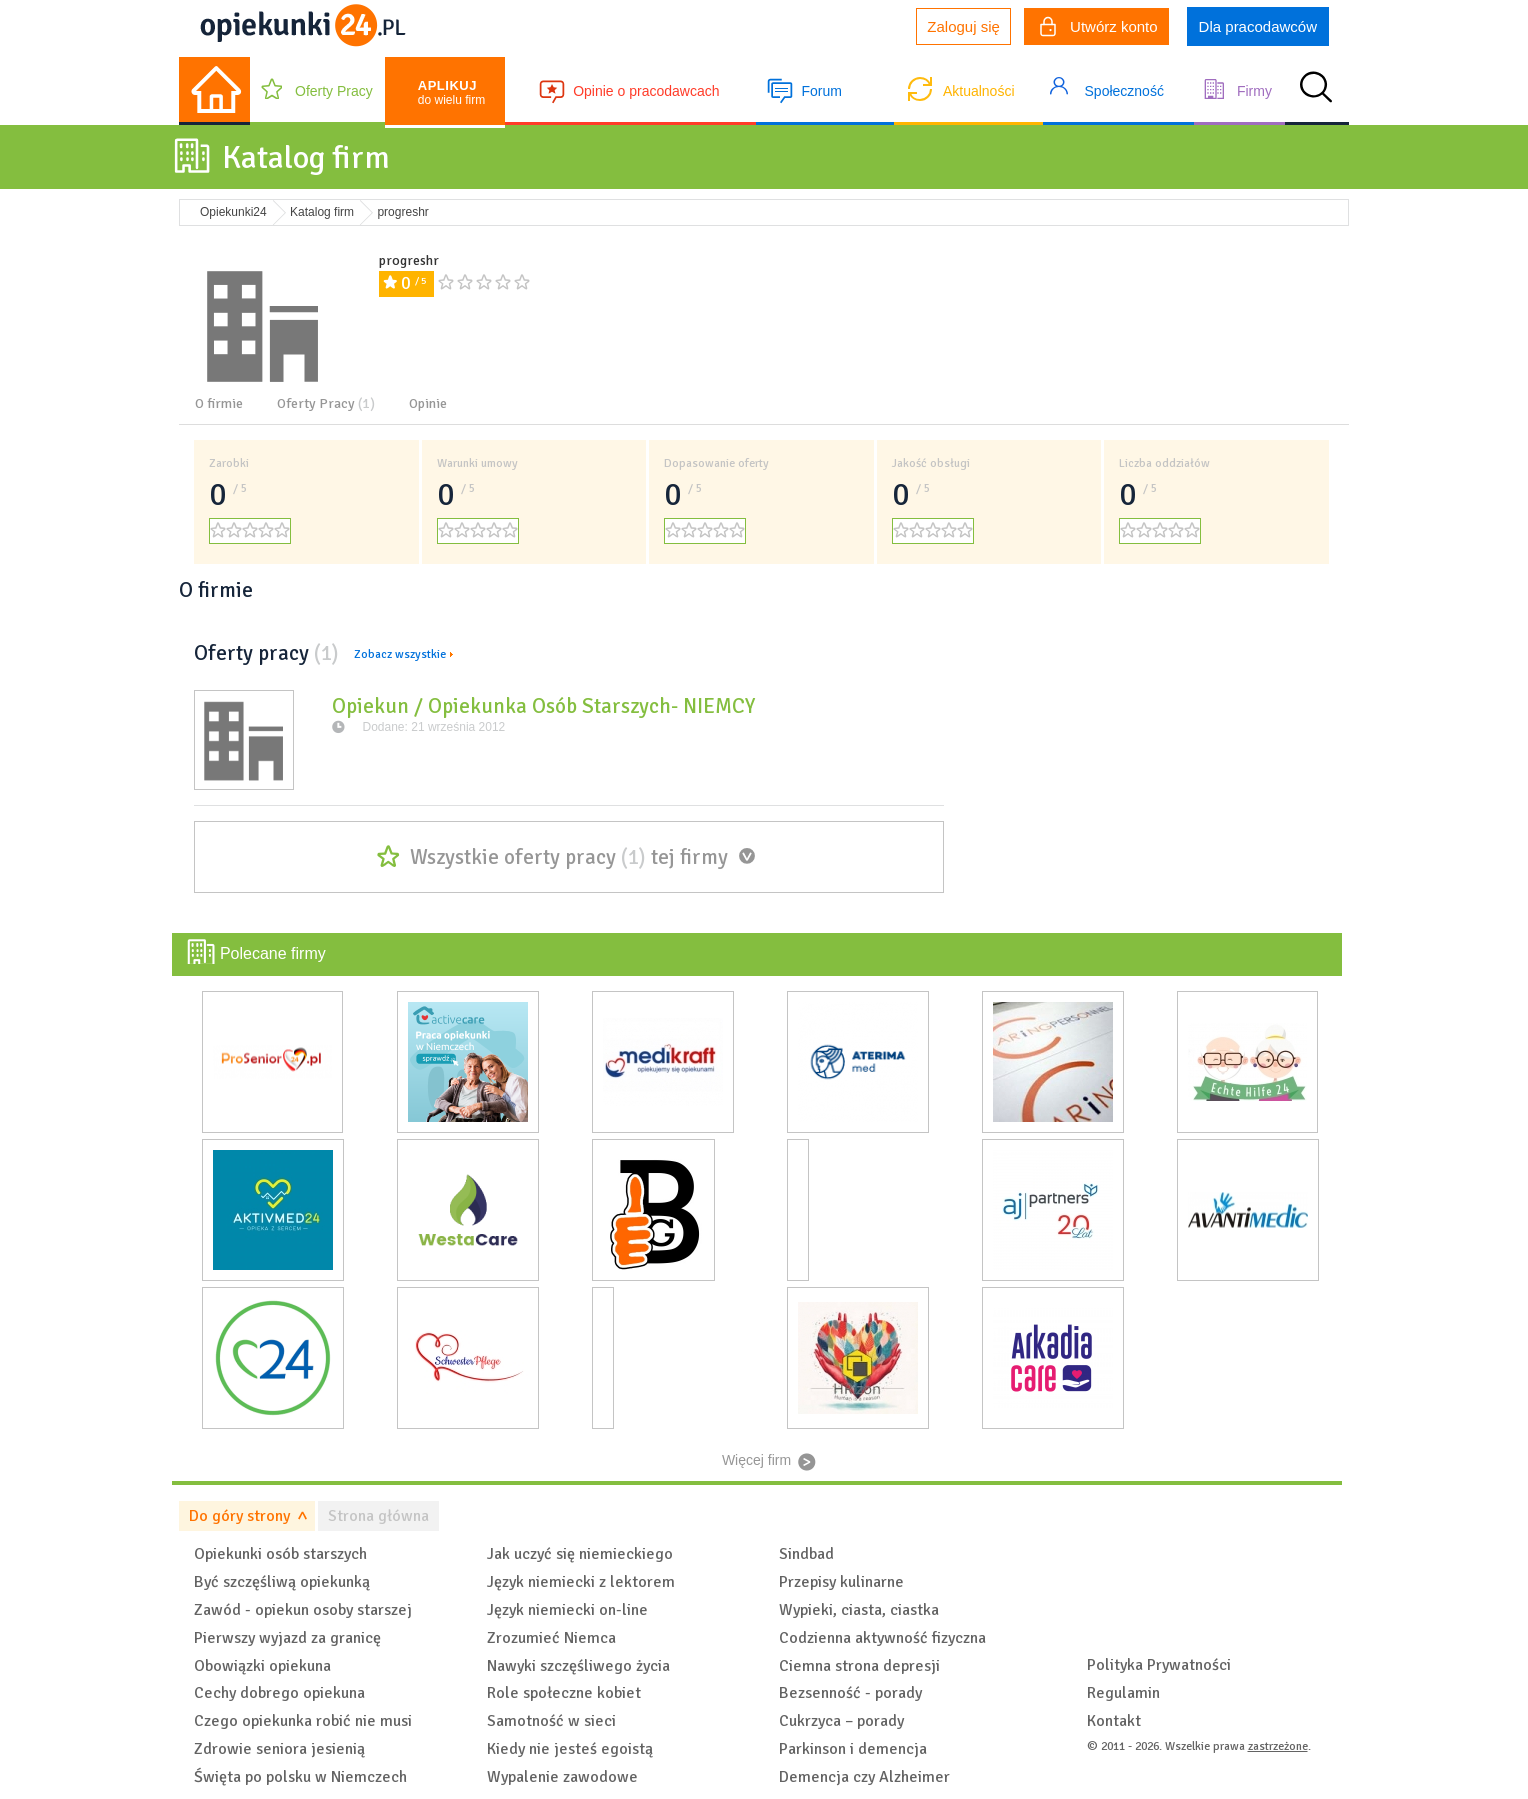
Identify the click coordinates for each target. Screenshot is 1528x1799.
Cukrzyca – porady (841, 1721)
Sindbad (806, 1554)
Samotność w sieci (551, 1721)
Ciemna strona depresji (859, 1666)
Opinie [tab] (428, 403)
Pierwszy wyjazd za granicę (287, 1638)
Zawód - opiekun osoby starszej (303, 1610)
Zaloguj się (963, 26)
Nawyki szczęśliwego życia (578, 1666)
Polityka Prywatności (1159, 1665)
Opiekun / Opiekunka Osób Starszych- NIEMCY (543, 706)
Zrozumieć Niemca (551, 1638)
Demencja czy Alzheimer (864, 1777)
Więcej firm (756, 1460)
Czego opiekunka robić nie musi (303, 1721)
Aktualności (979, 91)
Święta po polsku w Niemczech (300, 1777)
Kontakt (1114, 1721)
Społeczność (1124, 91)
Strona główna (378, 1516)
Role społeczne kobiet (564, 1693)
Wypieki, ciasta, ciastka (859, 1610)
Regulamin (1123, 1693)
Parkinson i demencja (853, 1749)
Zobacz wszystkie (400, 654)
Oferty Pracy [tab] (326, 403)
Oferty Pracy (334, 91)
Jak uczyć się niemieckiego (580, 1554)
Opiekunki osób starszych (280, 1554)
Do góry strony (239, 1516)
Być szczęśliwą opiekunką (282, 1582)
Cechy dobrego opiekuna (279, 1693)
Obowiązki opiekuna (262, 1666)
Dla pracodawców (1258, 26)
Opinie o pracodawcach (646, 91)
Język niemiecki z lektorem (581, 1582)
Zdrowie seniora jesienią (279, 1749)
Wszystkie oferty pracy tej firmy (569, 857)
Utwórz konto (1099, 29)
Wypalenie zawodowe (562, 1777)
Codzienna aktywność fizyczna (882, 1638)
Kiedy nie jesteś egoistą (570, 1749)
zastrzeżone (1278, 1746)
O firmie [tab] (219, 403)
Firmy (1254, 91)
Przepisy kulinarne (841, 1582)
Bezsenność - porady (850, 1693)
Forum (821, 91)
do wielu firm (451, 92)
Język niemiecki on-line (567, 1610)
